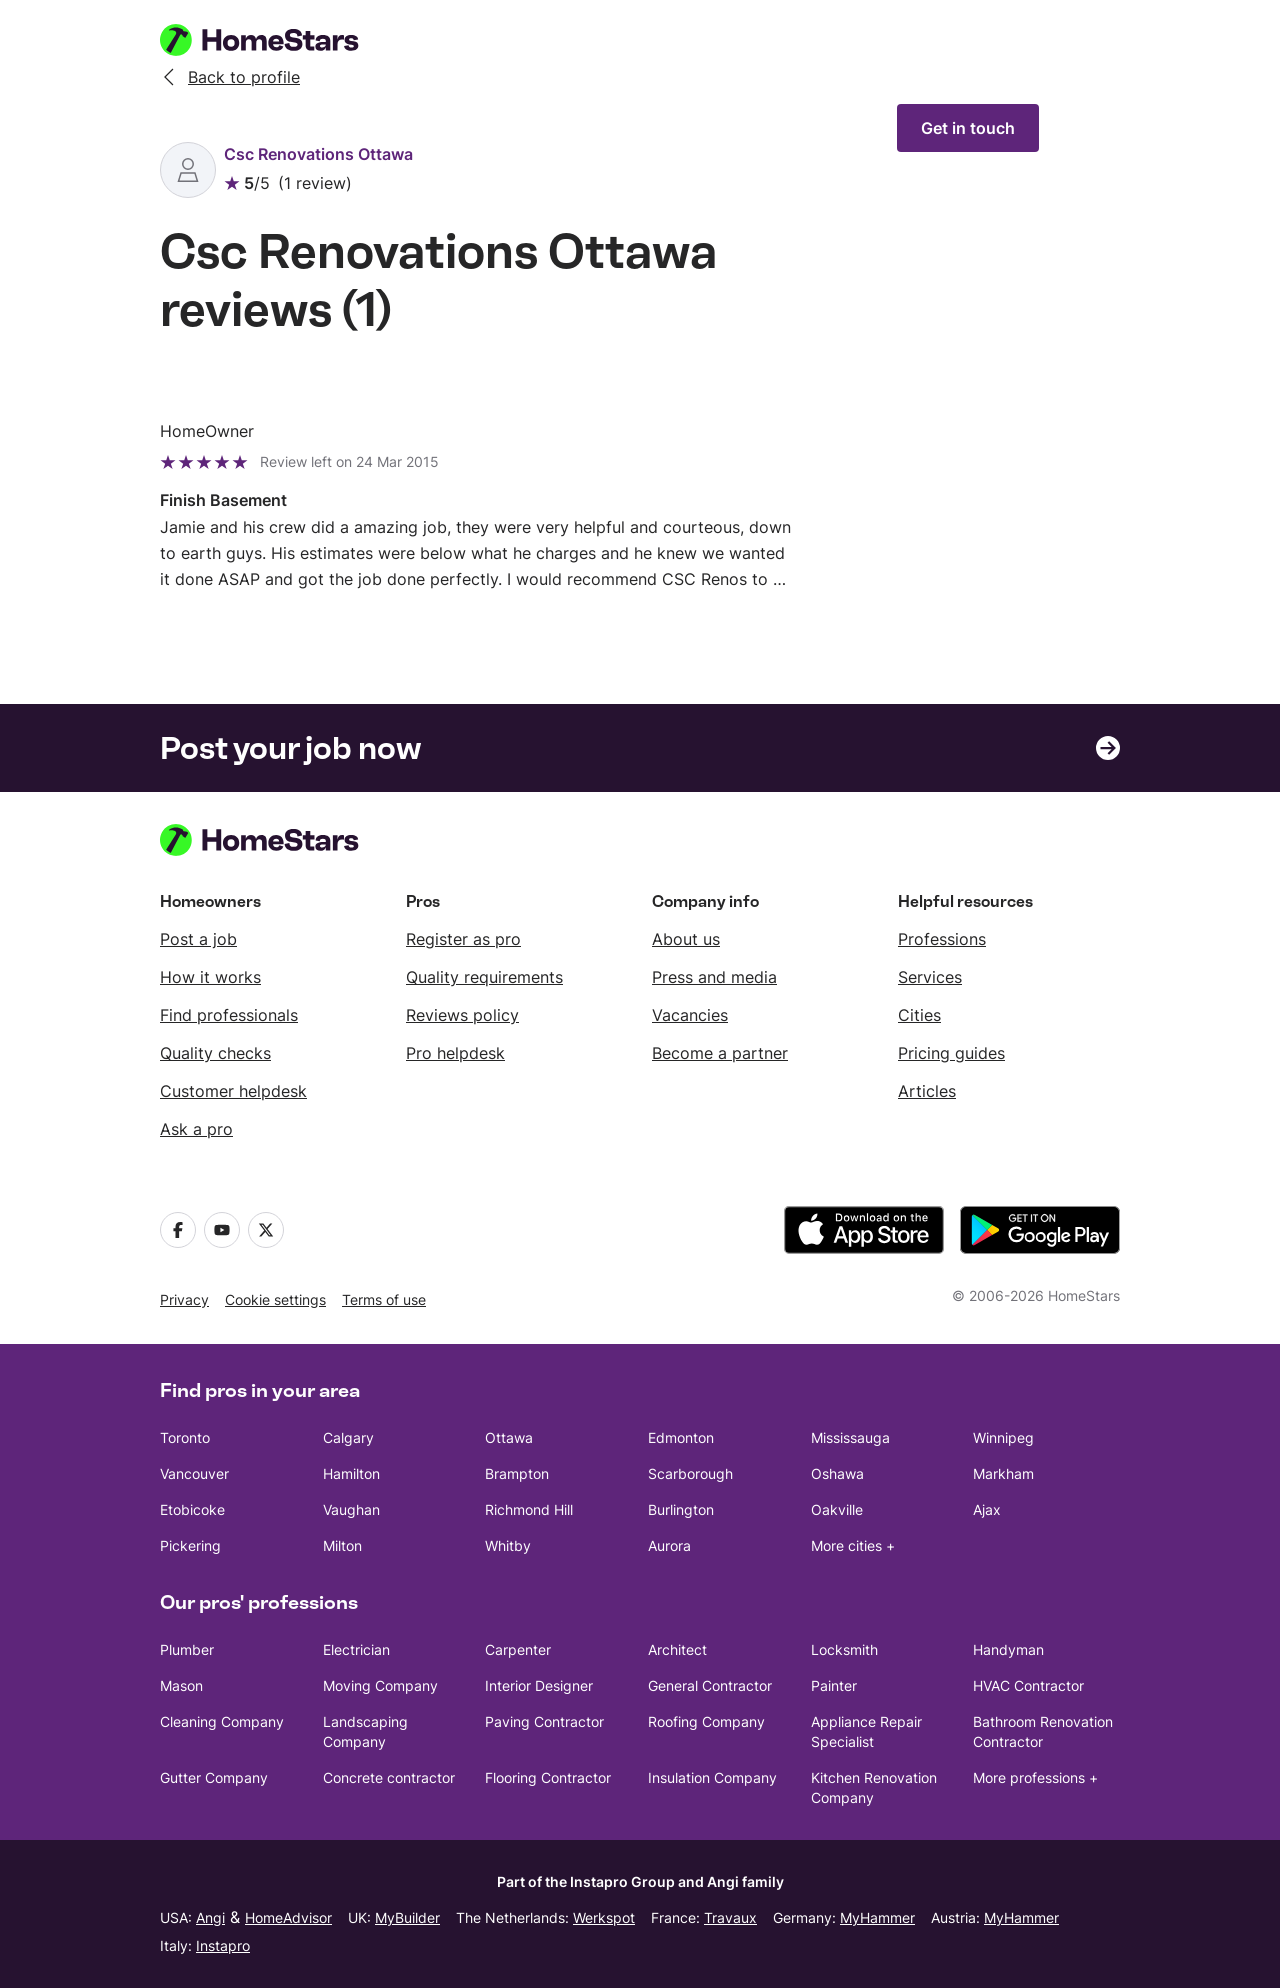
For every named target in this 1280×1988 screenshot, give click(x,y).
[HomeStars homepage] (278, 40)
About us (686, 939)
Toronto (185, 1437)
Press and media (714, 977)
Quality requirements (484, 977)
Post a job (198, 939)
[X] (266, 1230)
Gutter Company (214, 1777)
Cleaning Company (222, 1721)
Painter (834, 1685)
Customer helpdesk (233, 1091)
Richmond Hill (529, 1509)
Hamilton (351, 1473)
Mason (181, 1685)
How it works (210, 977)
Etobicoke (192, 1509)
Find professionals (229, 1015)
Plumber (187, 1649)
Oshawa (837, 1473)
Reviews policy (462, 1015)
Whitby (508, 1545)
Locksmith (844, 1649)
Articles (927, 1091)
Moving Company (380, 1685)
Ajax (987, 1509)
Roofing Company (706, 1721)
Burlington (681, 1509)
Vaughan (351, 1509)
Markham (1003, 1473)
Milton (342, 1545)
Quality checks (215, 1053)
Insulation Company (712, 1777)
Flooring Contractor (548, 1777)
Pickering (190, 1545)
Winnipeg (1003, 1437)
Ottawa (509, 1437)
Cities (919, 1015)
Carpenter (518, 1649)
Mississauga (850, 1437)
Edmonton (681, 1437)
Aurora (669, 1545)
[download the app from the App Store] (864, 1230)
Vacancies (690, 1015)
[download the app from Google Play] (1040, 1230)
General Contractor (710, 1685)
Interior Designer (539, 1685)
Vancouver (194, 1473)
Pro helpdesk (455, 1053)
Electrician (356, 1649)
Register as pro (463, 939)
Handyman (1008, 1649)
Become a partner (720, 1053)
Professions (942, 939)
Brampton (517, 1473)
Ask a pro (196, 1129)
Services (930, 977)
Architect (677, 1649)
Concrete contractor (389, 1777)
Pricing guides (951, 1053)
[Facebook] (178, 1230)
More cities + (853, 1545)
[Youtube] (222, 1230)
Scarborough (690, 1473)
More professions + (1035, 1777)
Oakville (837, 1509)
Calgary (348, 1437)
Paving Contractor (544, 1721)
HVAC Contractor (1028, 1685)
